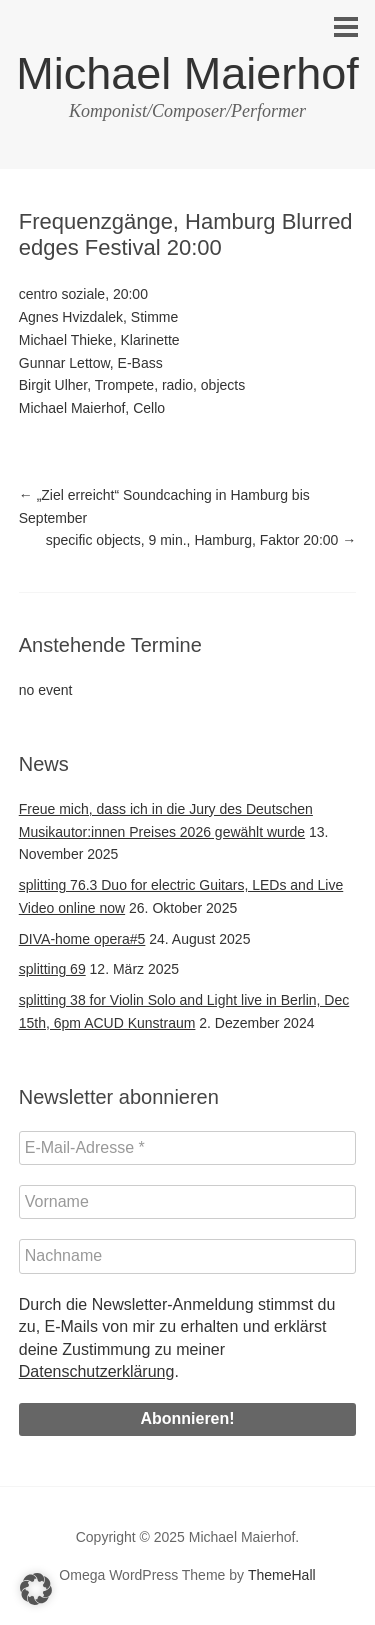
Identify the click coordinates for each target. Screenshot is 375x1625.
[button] (36, 1589)
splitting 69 (52, 969)
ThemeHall (282, 1575)
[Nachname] (188, 1256)
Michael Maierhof (187, 73)
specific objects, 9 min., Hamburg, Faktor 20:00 (201, 540)
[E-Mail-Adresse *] (188, 1148)
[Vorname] (188, 1202)
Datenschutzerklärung (97, 1371)
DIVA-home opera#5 (82, 939)
